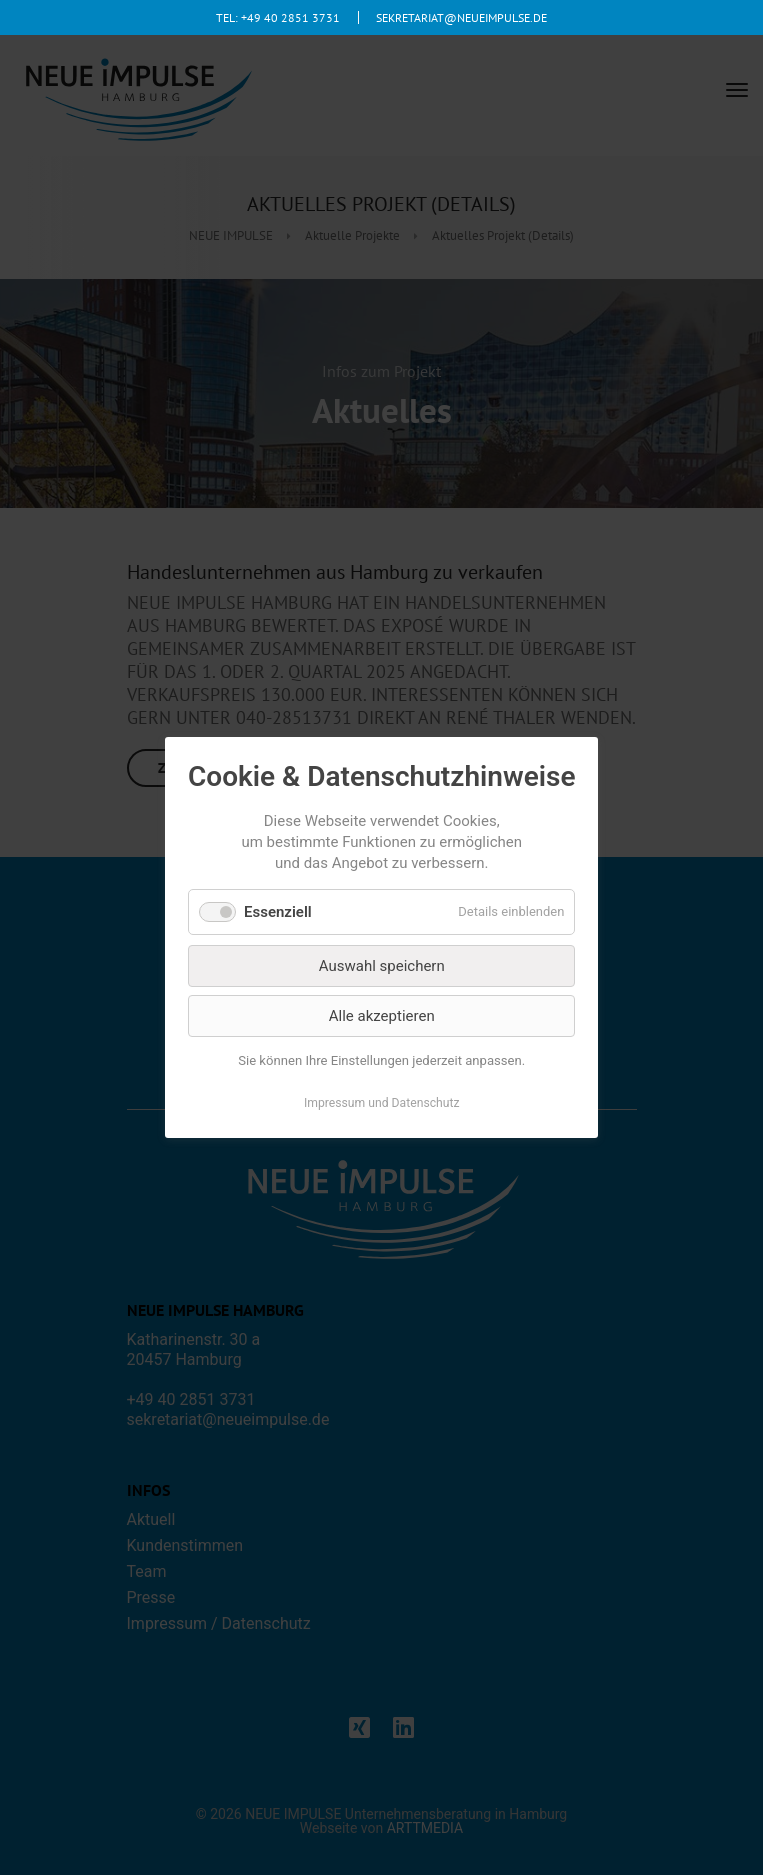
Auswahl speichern (382, 966)
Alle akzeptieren (382, 1016)
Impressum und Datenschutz (382, 1103)
